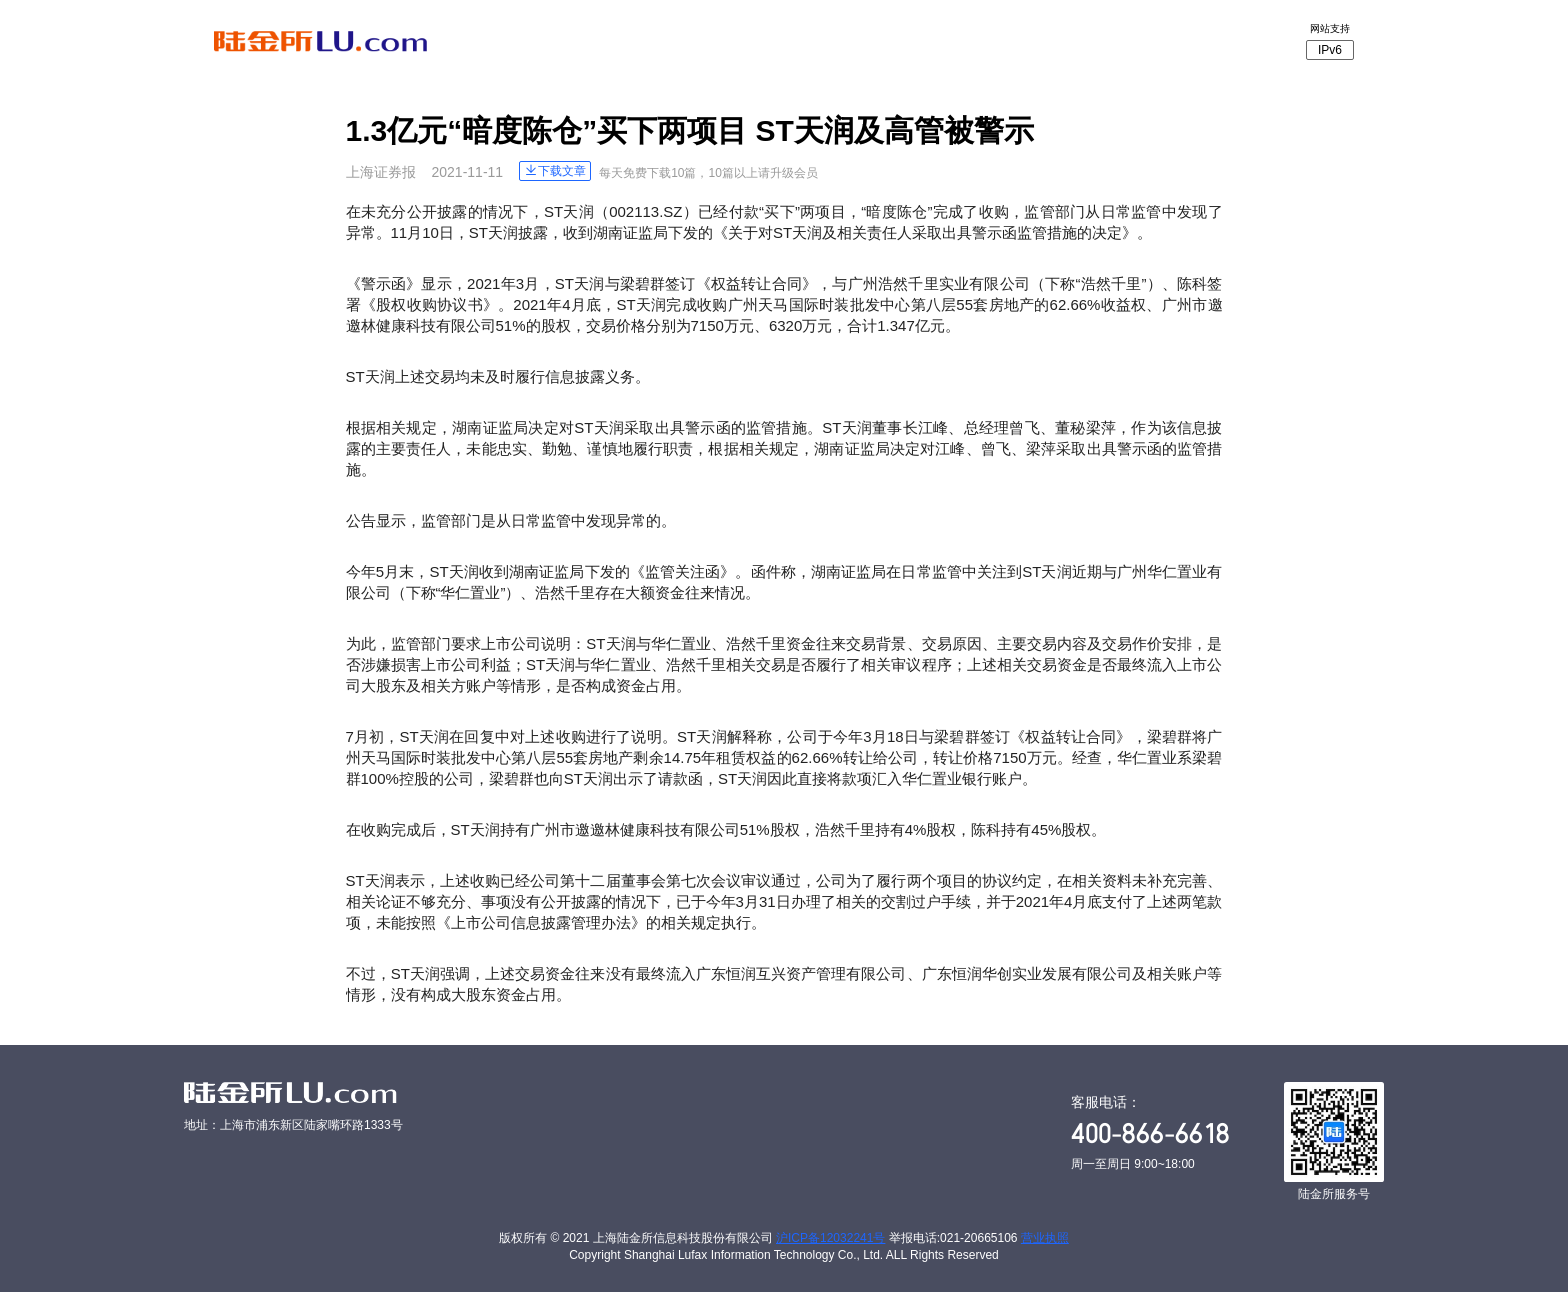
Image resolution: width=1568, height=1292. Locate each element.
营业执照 (1045, 1238)
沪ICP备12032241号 (830, 1238)
